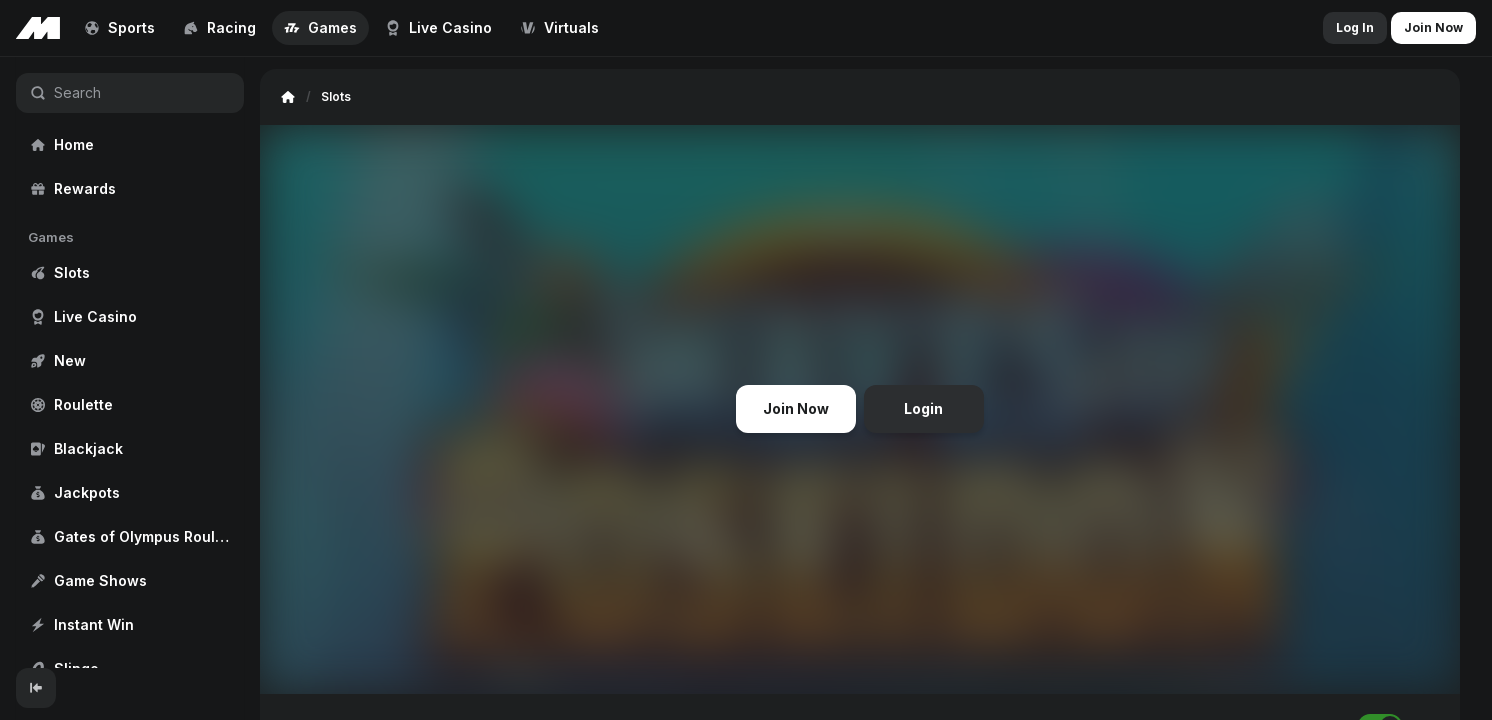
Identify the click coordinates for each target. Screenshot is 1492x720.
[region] (130, 362)
